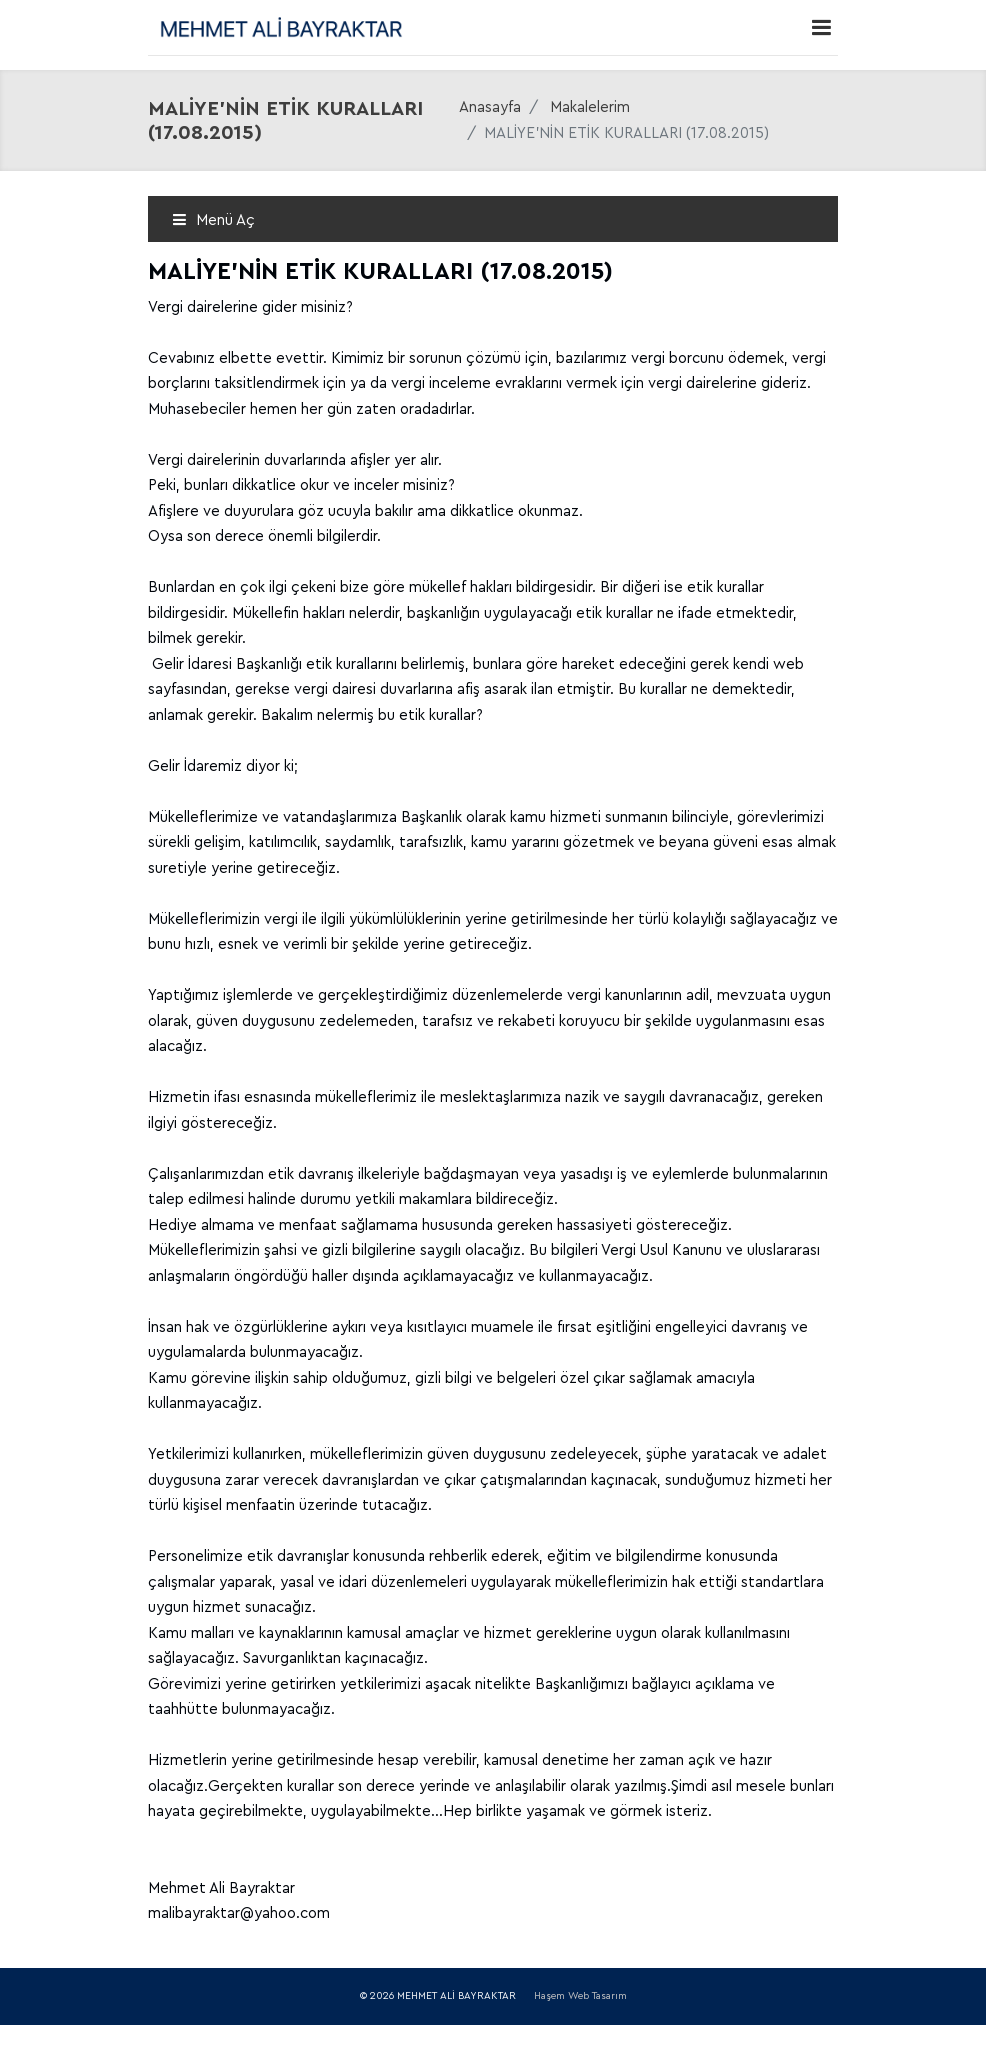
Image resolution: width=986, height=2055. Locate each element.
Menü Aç (213, 220)
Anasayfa (490, 107)
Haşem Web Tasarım (580, 1996)
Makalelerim (590, 107)
